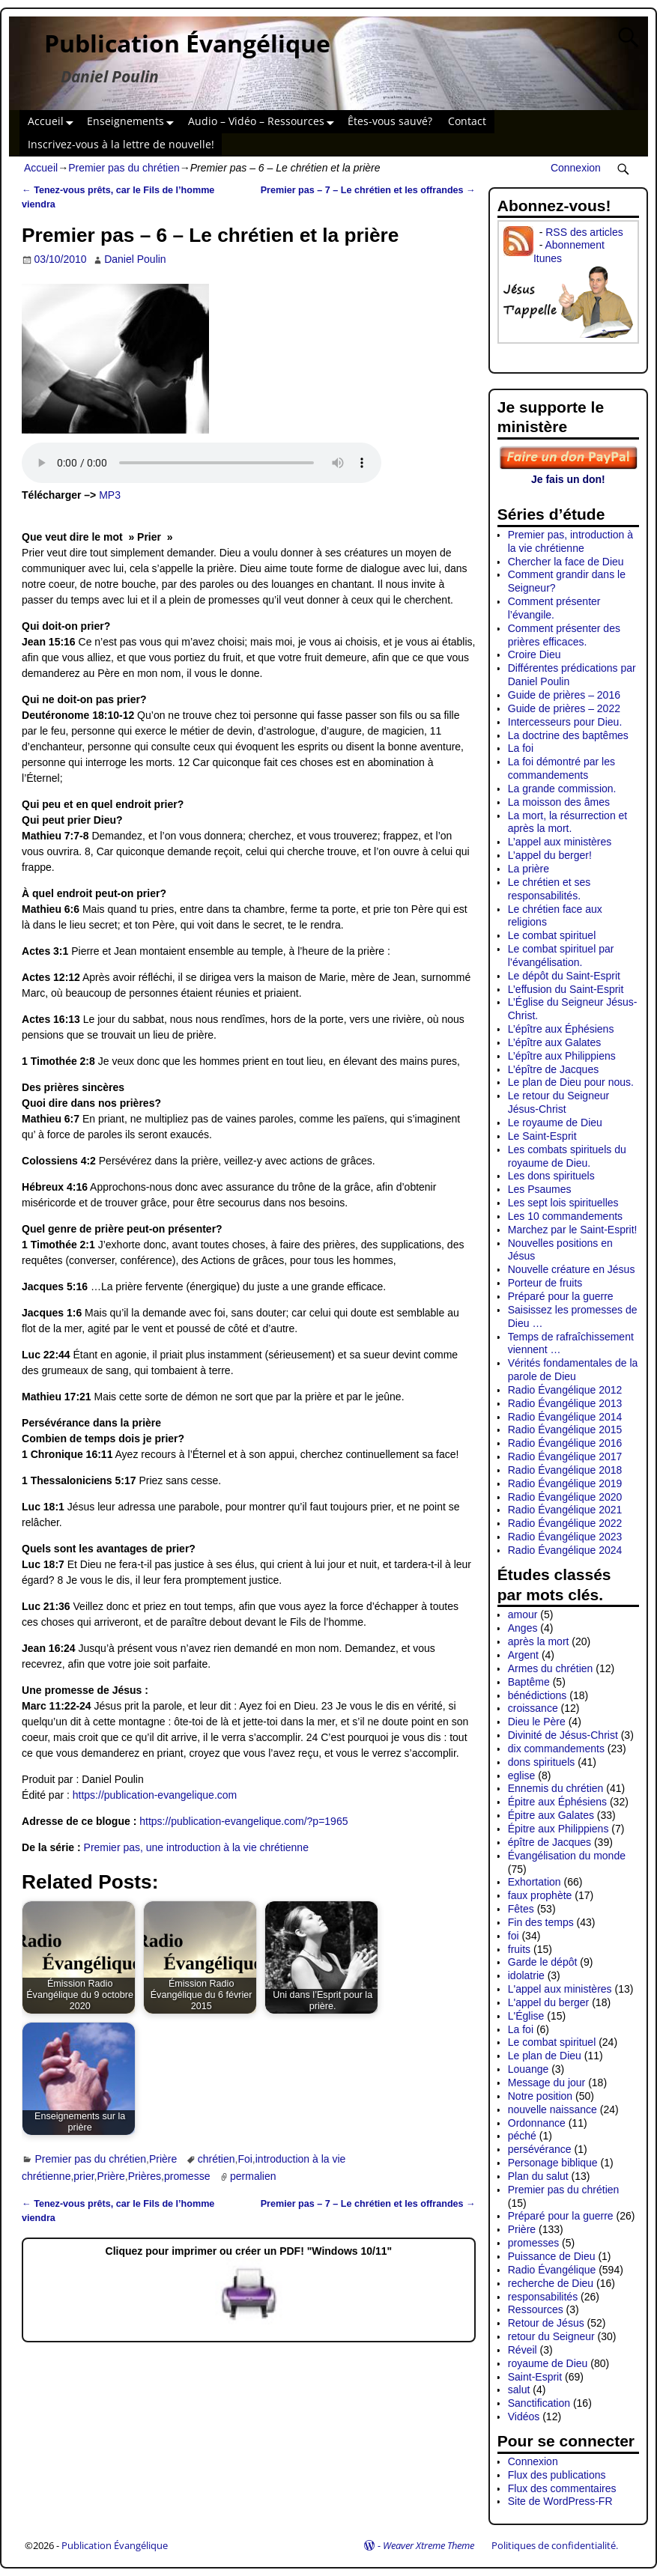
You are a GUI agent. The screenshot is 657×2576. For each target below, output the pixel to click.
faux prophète (540, 1895)
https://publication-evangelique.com (155, 1795)
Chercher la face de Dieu (566, 562)
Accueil (53, 121)
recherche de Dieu (550, 2283)
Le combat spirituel (552, 935)
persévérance (540, 2149)
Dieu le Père (537, 1722)
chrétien (216, 2159)
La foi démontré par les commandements (561, 768)
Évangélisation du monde (567, 1856)
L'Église (526, 2016)
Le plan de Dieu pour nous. (571, 1082)
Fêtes (521, 1909)
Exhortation (534, 1882)
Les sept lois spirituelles (563, 1203)
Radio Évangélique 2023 (565, 1537)
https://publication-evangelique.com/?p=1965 (243, 1821)
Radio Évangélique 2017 (565, 1456)
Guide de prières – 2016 (564, 695)
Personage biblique (553, 2163)
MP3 (110, 495)
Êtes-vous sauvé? (390, 121)
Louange (528, 2069)
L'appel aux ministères (560, 1989)
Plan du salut (538, 2176)
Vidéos (524, 2416)
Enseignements (133, 121)
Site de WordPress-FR (560, 2501)
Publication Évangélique (187, 43)
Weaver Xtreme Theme (428, 2545)
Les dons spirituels (551, 1176)
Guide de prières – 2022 (564, 708)
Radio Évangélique (552, 2270)
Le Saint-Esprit (542, 1136)
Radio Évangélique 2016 (565, 1443)
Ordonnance (537, 2123)
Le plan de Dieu (544, 2056)
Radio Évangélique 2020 (565, 1497)
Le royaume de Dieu (555, 1122)
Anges (523, 1628)
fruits (519, 1949)
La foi (520, 748)
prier (83, 2176)
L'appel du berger (549, 2002)
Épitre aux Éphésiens (557, 1802)
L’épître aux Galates (555, 1042)
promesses (533, 2243)
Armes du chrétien (550, 1668)
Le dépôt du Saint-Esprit (564, 976)
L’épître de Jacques (553, 1069)
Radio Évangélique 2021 (565, 1510)
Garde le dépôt (543, 1962)
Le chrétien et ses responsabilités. (549, 889)
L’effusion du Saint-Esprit (566, 989)
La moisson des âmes (559, 802)
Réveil (522, 2350)
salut (519, 2390)
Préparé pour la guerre (561, 1296)
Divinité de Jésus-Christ (563, 1735)
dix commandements (556, 1749)
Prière (163, 2159)
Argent (523, 1655)
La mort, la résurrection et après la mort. (568, 822)
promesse (187, 2176)
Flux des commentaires (562, 2488)
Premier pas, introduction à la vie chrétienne (570, 541)
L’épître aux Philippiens (562, 1056)
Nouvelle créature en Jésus (571, 1269)
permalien (253, 2176)
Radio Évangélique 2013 (565, 1403)
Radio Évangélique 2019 (565, 1483)
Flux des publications (557, 2475)
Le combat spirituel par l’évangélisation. (561, 955)
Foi (244, 2159)
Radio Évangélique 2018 (565, 1470)
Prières (144, 2176)
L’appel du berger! (550, 855)
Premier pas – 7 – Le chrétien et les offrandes (368, 190)
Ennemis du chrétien (556, 1788)
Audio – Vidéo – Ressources (264, 121)
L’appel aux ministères (560, 842)
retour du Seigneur (551, 2336)
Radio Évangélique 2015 (565, 1430)
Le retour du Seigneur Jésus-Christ (558, 1102)
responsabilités (543, 2297)
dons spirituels (541, 1762)
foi (513, 1936)
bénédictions (537, 1695)
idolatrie (526, 1975)
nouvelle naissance (552, 2109)
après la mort (538, 1641)
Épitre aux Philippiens (558, 1829)
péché (522, 2136)
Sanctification (539, 2403)
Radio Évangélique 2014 (565, 1417)
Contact (467, 121)
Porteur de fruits (545, 1283)
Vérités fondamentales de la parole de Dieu (573, 1369)
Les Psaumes (540, 1189)
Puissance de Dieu (552, 2256)
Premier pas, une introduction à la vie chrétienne (196, 1847)
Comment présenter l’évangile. (554, 608)
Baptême (529, 1682)
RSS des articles (584, 232)
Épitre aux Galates (551, 1815)
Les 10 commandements (565, 1216)
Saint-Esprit (535, 2377)
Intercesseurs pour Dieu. (565, 722)
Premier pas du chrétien (124, 168)
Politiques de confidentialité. (554, 2545)
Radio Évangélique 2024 (565, 1550)
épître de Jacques (549, 1842)
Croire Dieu (534, 654)
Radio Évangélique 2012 (565, 1390)
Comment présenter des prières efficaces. (564, 635)
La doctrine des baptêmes (568, 735)
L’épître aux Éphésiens (561, 1029)
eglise (522, 1775)
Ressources (535, 2309)
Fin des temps (541, 1922)
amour (523, 1614)
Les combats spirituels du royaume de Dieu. (567, 1156)
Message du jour (547, 2083)
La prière (528, 869)
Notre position (540, 2096)
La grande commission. (562, 789)
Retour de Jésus (546, 2323)
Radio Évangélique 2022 (565, 1523)
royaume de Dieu (548, 2363)
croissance (533, 1708)
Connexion (576, 168)
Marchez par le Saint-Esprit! (573, 1230)
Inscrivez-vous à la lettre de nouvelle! (121, 144)
